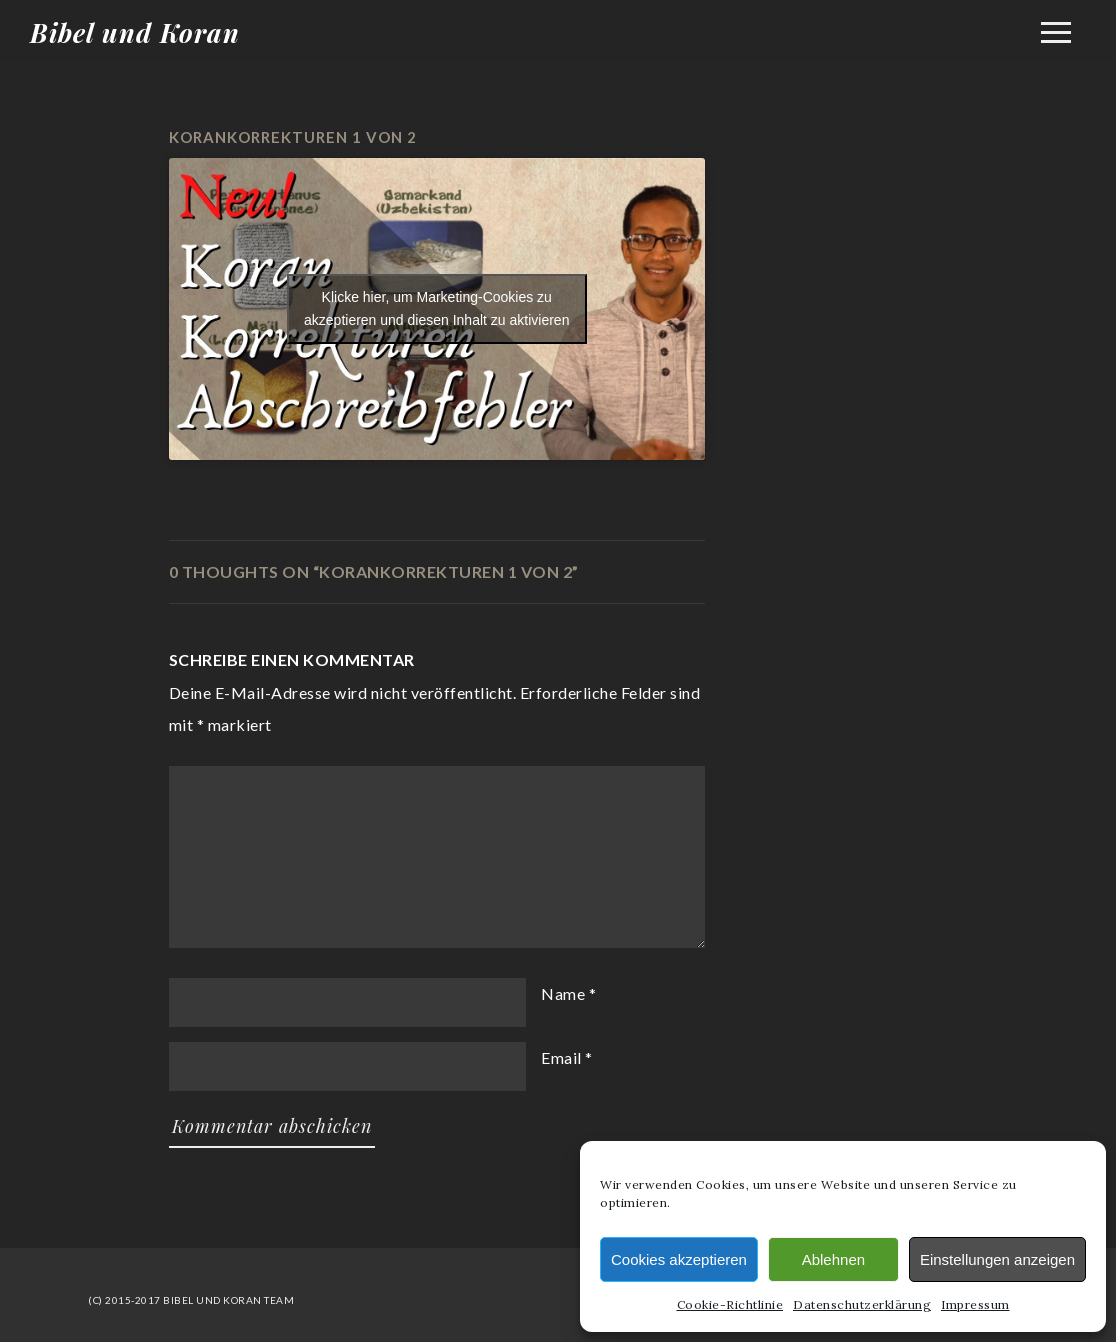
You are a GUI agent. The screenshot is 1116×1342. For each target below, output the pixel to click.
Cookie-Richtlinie (730, 1304)
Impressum (975, 1304)
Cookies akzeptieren (679, 1259)
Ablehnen (833, 1259)
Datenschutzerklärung (862, 1304)
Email (561, 1057)
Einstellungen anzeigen (997, 1259)
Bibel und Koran (135, 32)
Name (563, 993)
